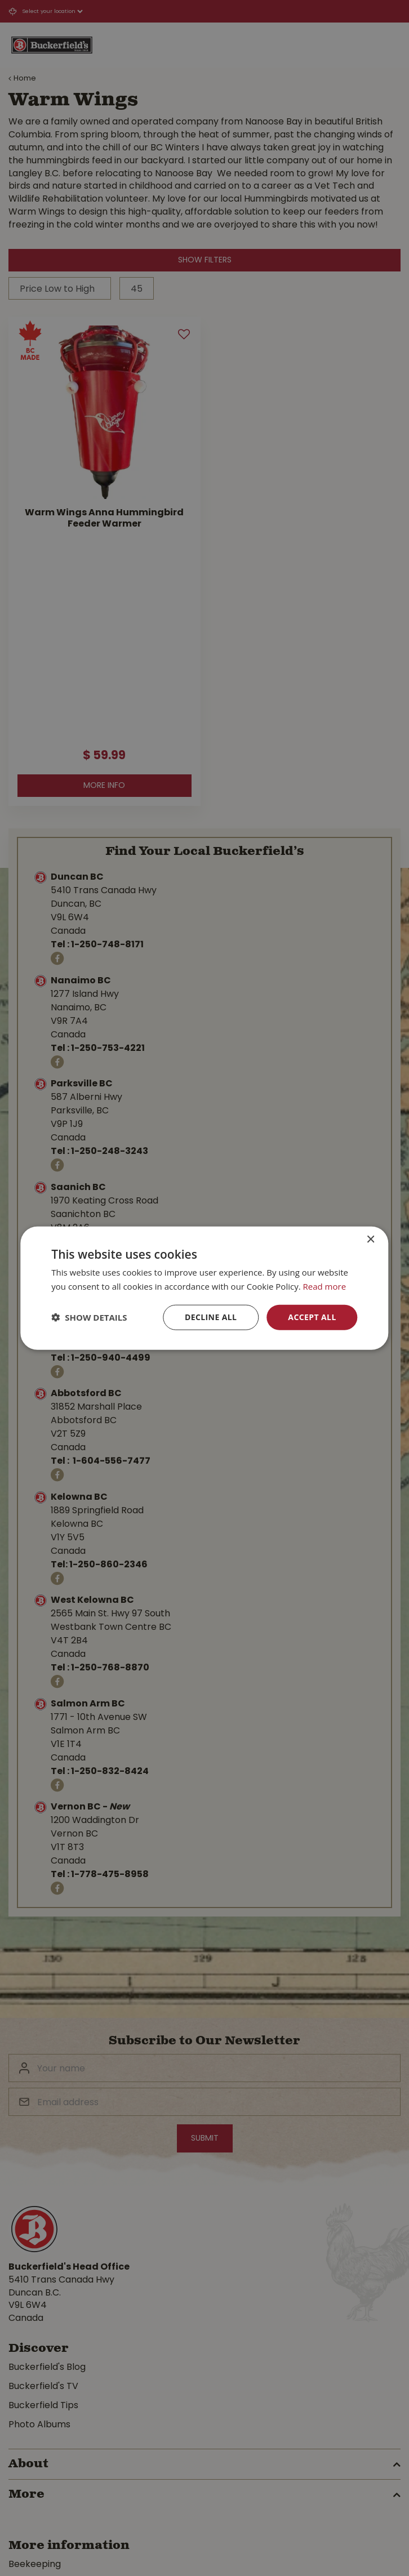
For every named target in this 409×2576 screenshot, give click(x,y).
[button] (89, 1317)
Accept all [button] (312, 1317)
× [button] (370, 1240)
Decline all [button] (211, 1317)
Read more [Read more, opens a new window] (324, 1286)
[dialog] (204, 1288)
